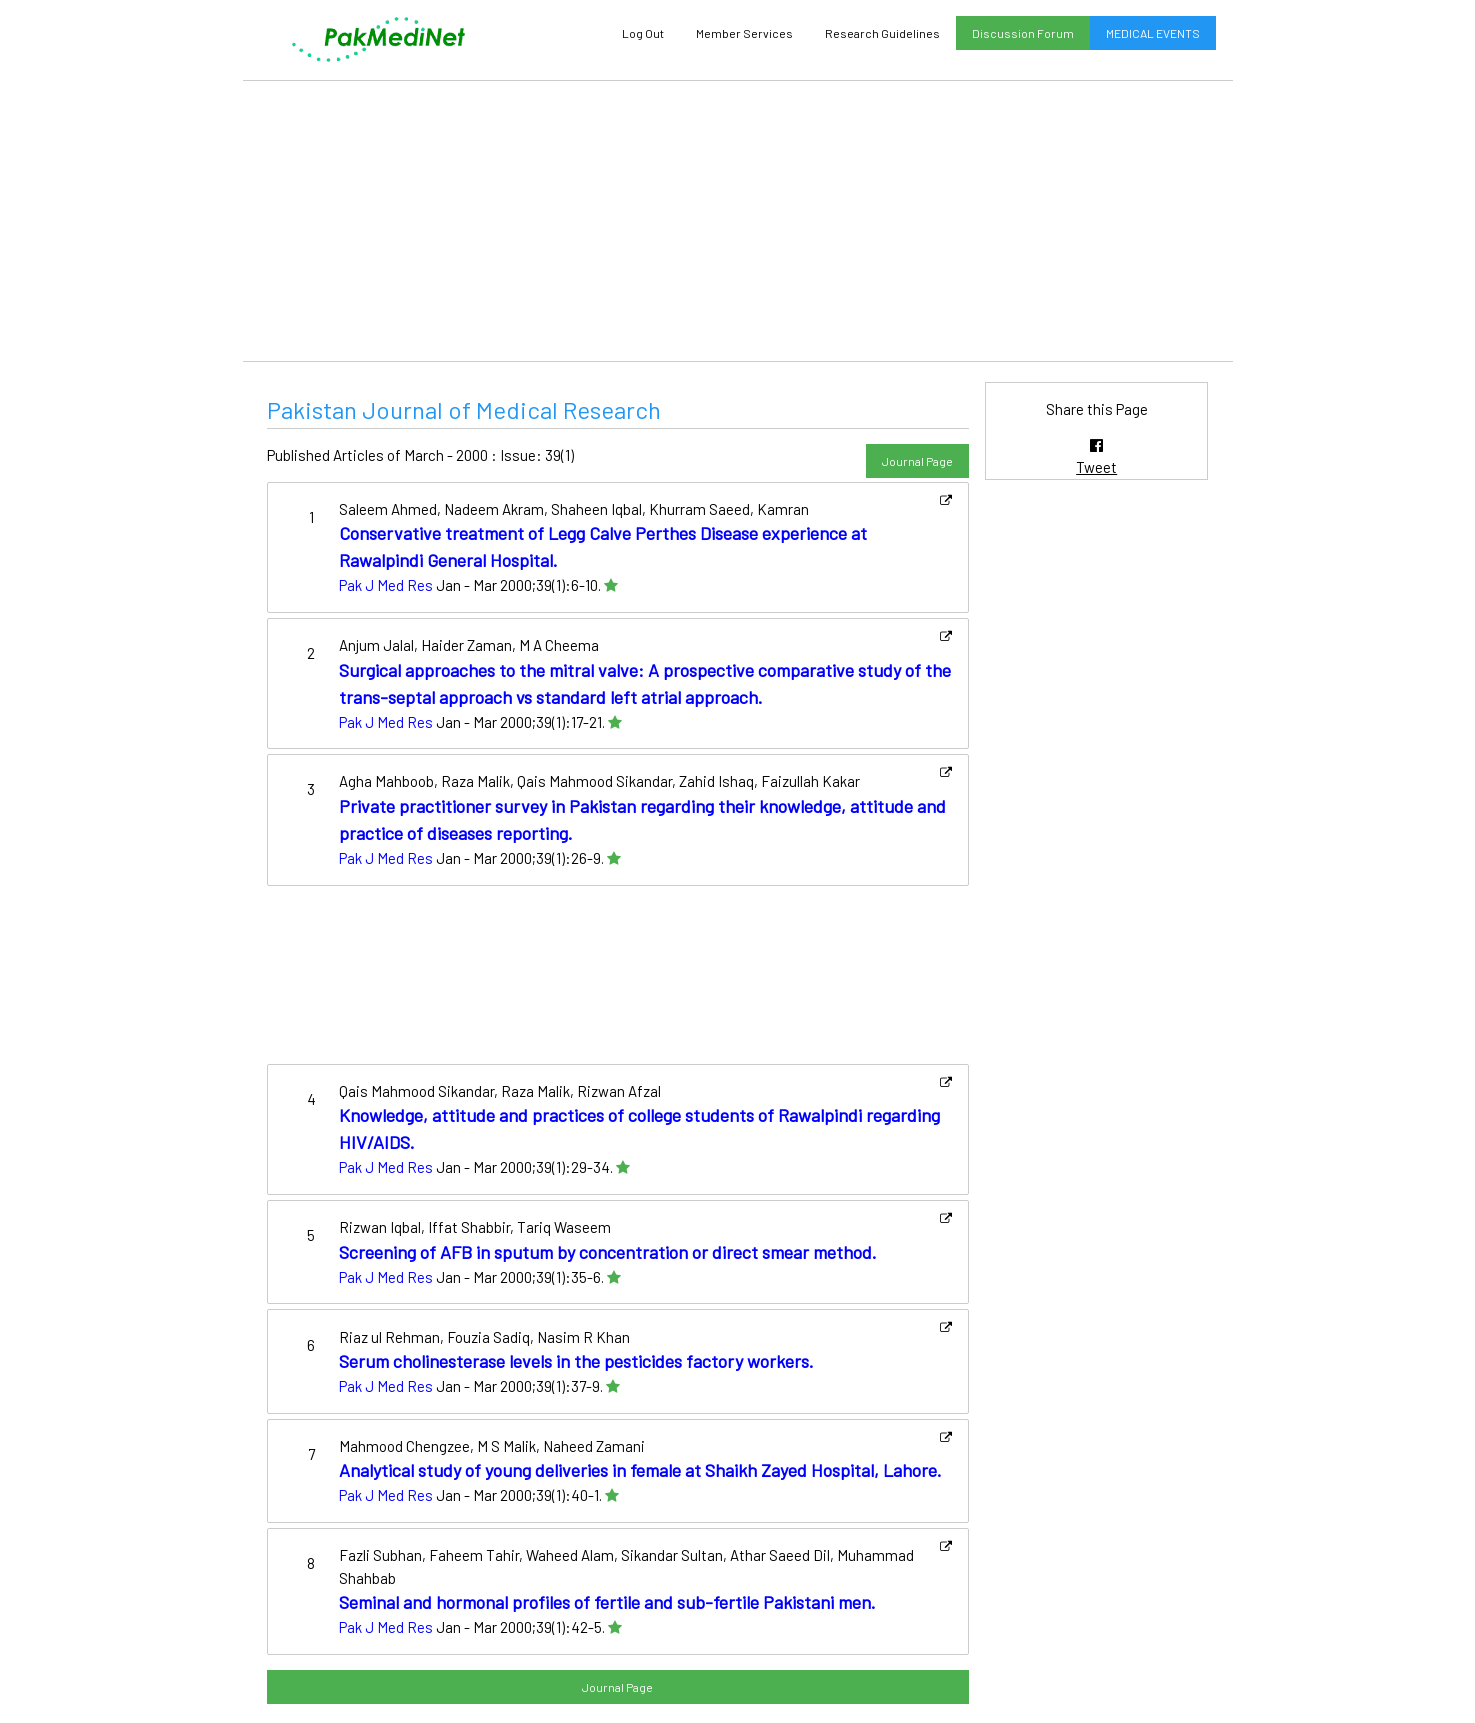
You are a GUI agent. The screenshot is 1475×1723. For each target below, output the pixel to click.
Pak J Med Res (386, 585)
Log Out (643, 33)
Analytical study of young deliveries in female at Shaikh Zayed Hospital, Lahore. (640, 1470)
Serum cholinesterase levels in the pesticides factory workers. (576, 1361)
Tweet (1096, 467)
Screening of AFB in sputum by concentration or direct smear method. (608, 1252)
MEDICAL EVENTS (1153, 33)
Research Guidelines (882, 33)
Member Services (744, 33)
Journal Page (917, 461)
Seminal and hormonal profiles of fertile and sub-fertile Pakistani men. (607, 1602)
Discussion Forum (1023, 33)
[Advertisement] (738, 221)
